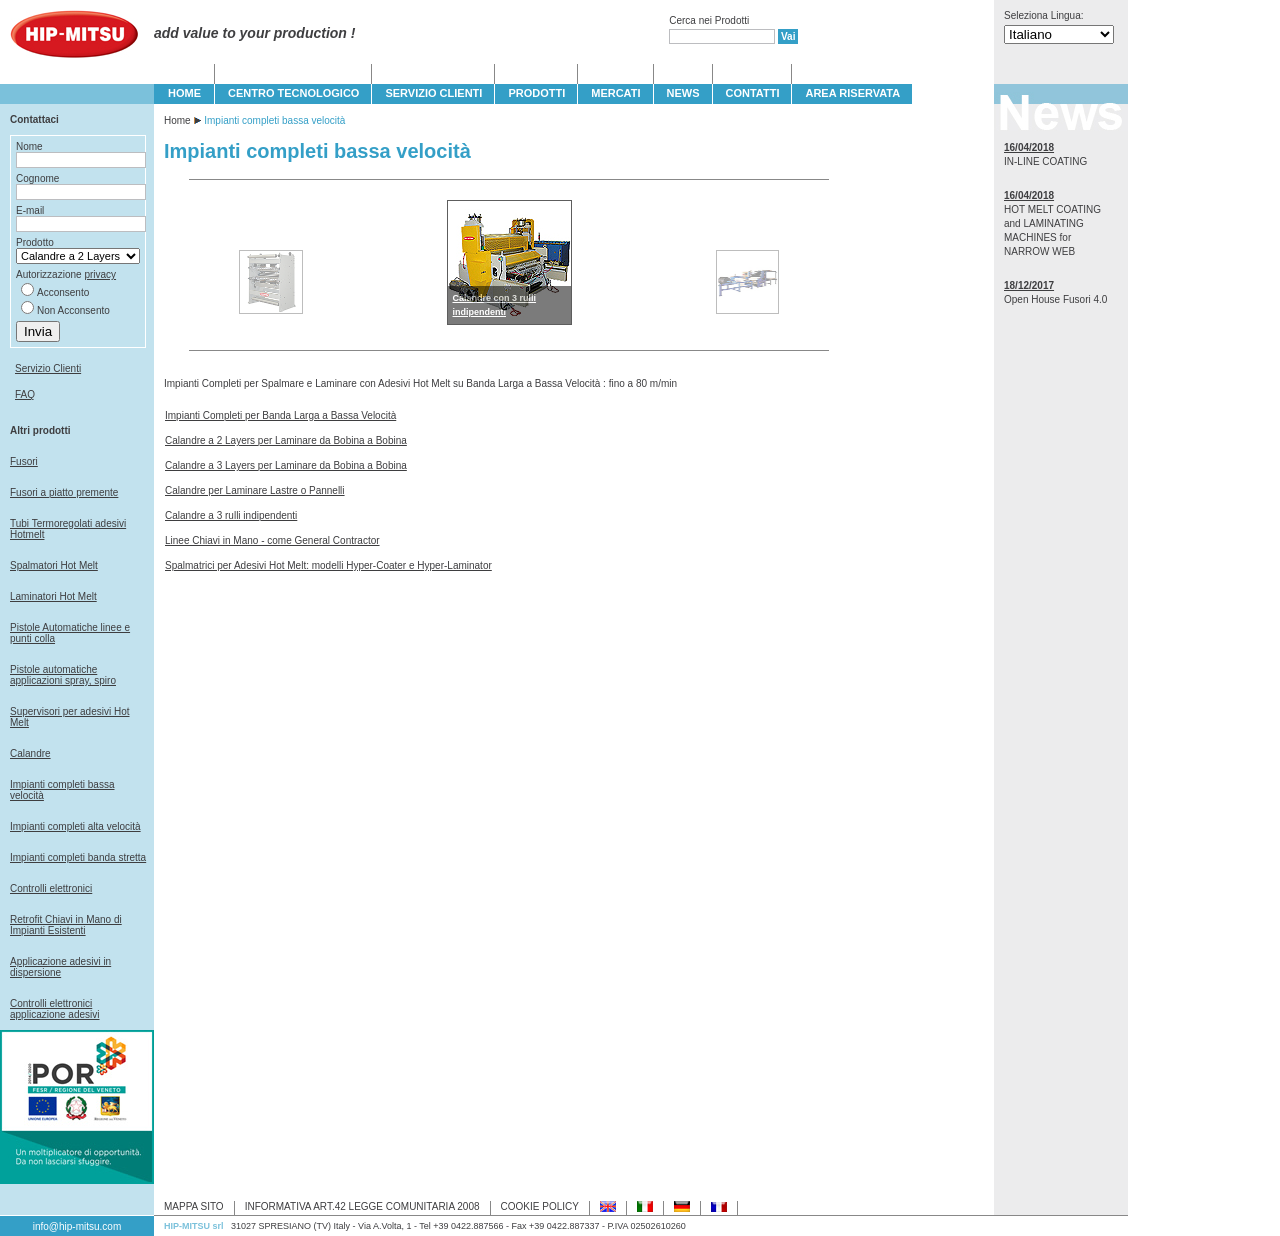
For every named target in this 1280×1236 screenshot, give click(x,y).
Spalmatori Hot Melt (54, 565)
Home (177, 120)
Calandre (30, 753)
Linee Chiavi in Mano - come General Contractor (272, 540)
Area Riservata (852, 93)
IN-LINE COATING (1045, 161)
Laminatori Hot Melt (53, 596)
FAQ (25, 394)
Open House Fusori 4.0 (1055, 299)
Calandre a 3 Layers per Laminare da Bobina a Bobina (286, 465)
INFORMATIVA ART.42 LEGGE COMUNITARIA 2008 (362, 1206)
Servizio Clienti (48, 368)
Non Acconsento (73, 310)
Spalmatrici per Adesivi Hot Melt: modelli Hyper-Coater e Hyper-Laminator (328, 565)
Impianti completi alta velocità (75, 826)
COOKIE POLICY (540, 1206)
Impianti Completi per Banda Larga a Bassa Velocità (280, 415)
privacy (100, 274)
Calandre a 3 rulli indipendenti (231, 515)
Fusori (24, 461)
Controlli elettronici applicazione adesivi (55, 1009)
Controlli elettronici (51, 888)
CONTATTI (753, 93)
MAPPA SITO (194, 1206)
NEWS (683, 93)
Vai (788, 36)
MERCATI (615, 93)
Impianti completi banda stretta (78, 857)
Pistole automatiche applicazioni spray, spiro (63, 675)
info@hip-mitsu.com (77, 1226)
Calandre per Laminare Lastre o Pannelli (255, 490)
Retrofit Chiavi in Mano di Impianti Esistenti (66, 925)
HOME (184, 93)
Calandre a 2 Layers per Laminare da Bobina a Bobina (286, 440)
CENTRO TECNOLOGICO (293, 93)
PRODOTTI (536, 93)
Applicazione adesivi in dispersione (60, 967)
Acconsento (63, 292)
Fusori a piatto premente (64, 492)
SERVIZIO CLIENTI (433, 93)
